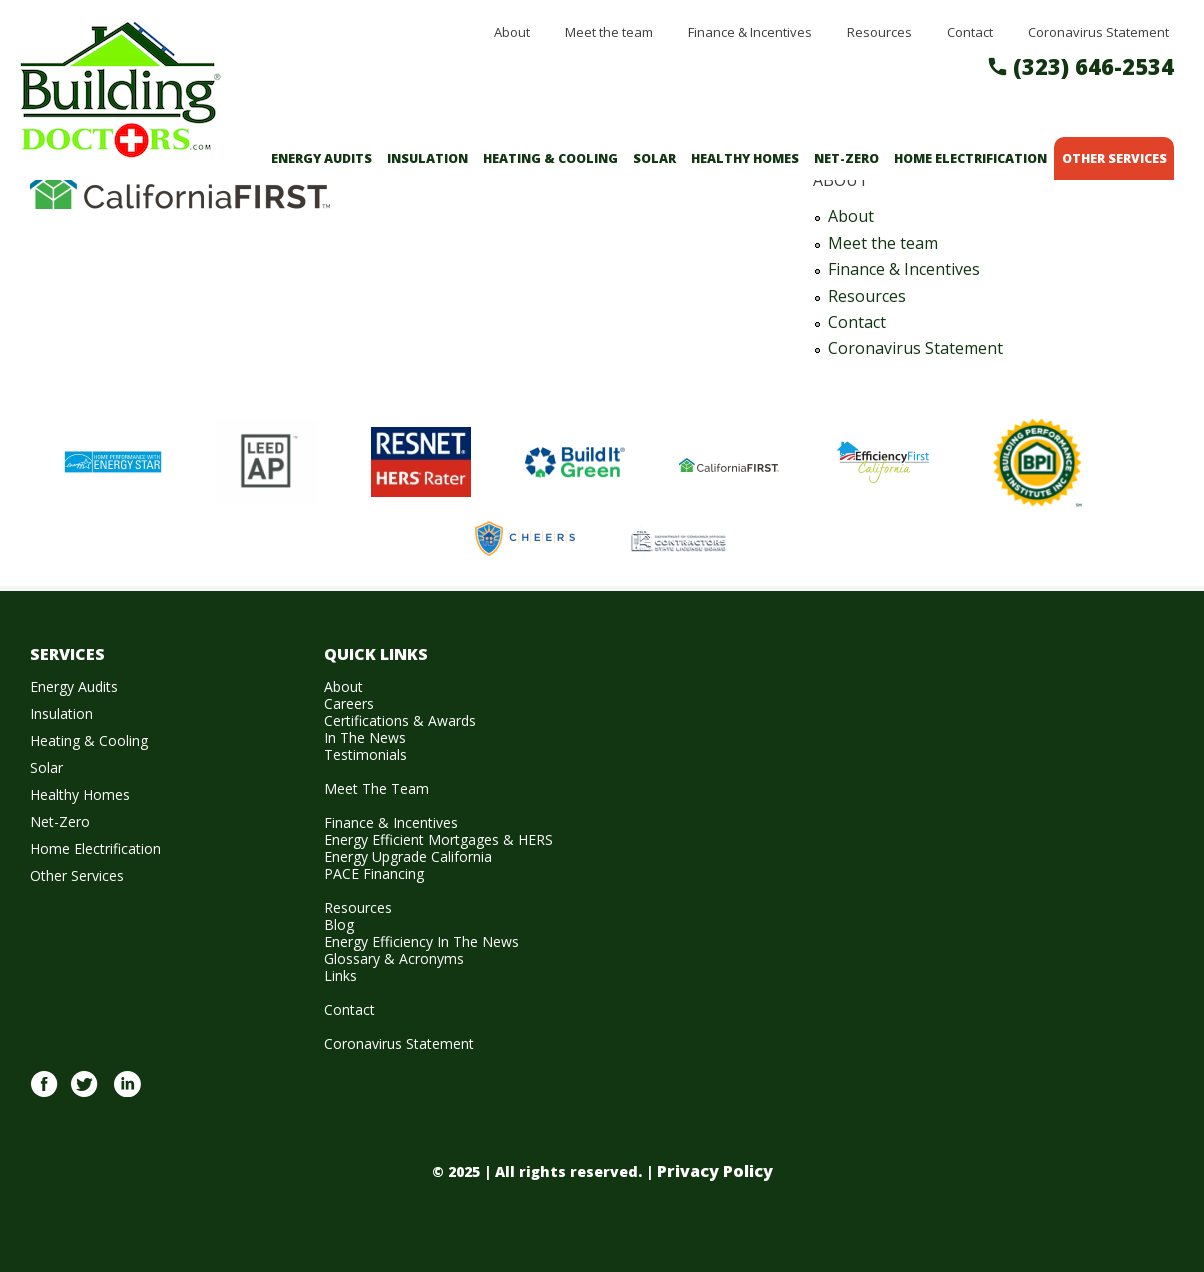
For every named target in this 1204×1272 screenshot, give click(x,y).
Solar (654, 158)
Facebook (44, 1095)
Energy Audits (321, 158)
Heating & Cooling (550, 158)
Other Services (1114, 158)
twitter (84, 1095)
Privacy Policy (715, 1171)
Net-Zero (846, 158)
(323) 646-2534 (1093, 66)
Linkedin (127, 1095)
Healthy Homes (745, 158)
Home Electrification (970, 158)
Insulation (427, 158)
